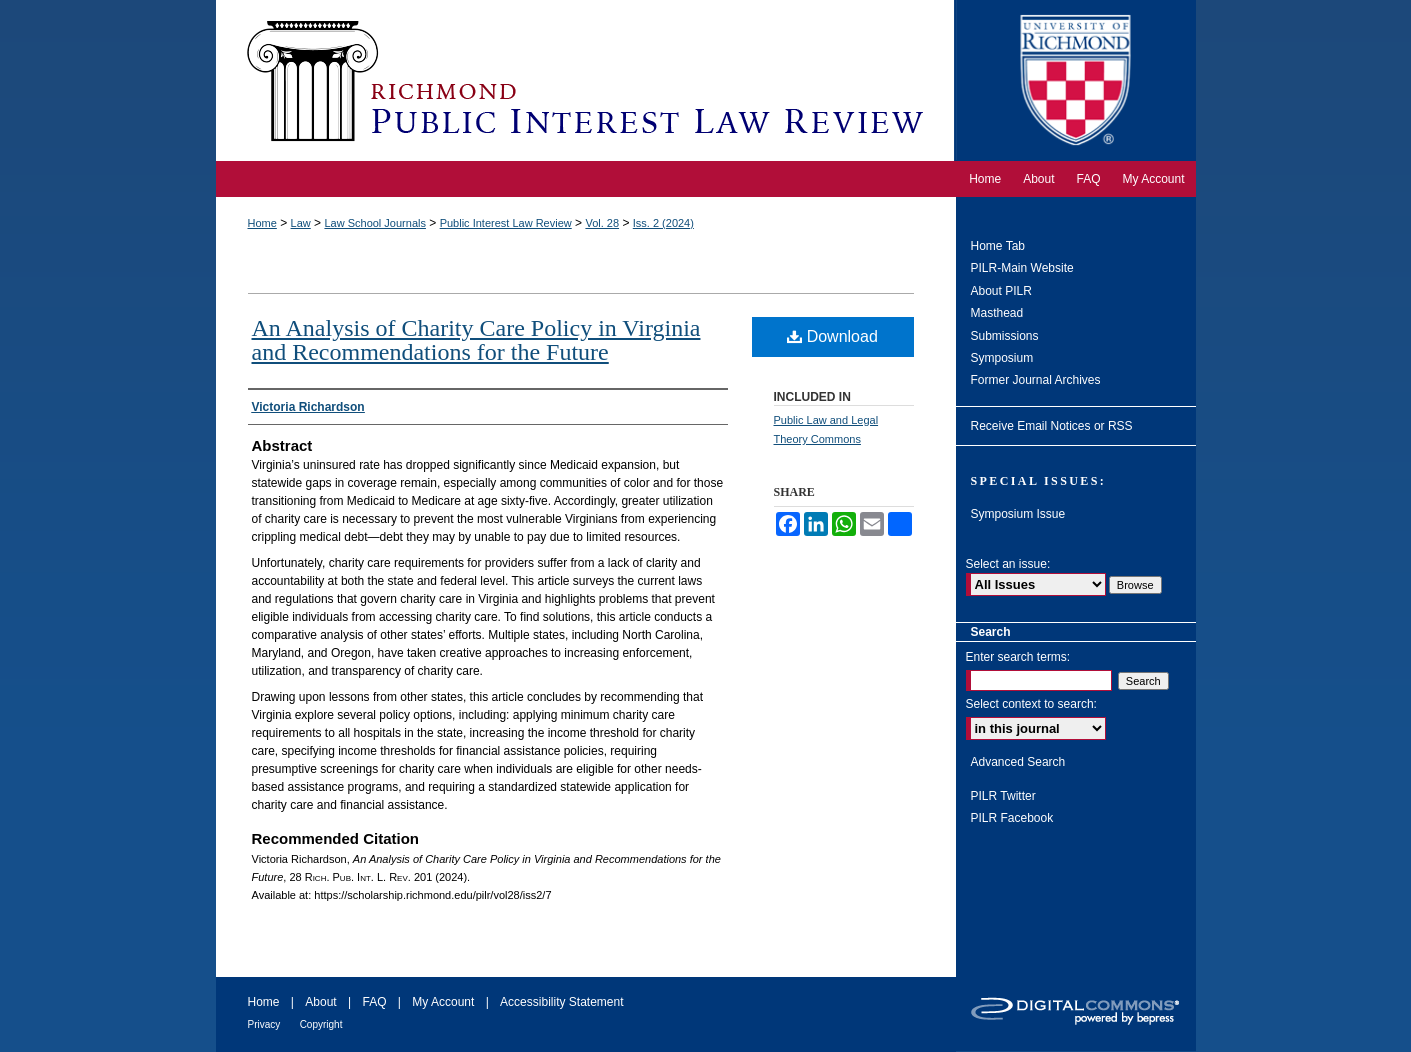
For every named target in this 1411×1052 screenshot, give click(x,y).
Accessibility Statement (561, 1002)
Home (262, 223)
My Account (443, 1002)
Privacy (264, 1024)
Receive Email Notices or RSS (1052, 426)
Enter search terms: (1018, 657)
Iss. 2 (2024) (663, 223)
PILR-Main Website (1022, 268)
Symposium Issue (1018, 514)
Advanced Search (1018, 762)
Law (301, 223)
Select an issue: (1008, 564)
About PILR (1001, 291)
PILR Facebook (1012, 818)
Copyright (321, 1024)
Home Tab (998, 246)
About (320, 1002)
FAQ (374, 1002)
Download (832, 336)
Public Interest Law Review (506, 223)
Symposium (1002, 358)
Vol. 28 (602, 223)
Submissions (1005, 336)
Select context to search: (1031, 704)
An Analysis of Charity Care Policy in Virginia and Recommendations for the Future (476, 340)
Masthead (997, 313)
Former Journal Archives (1036, 380)
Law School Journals (375, 223)
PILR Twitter (1003, 796)
